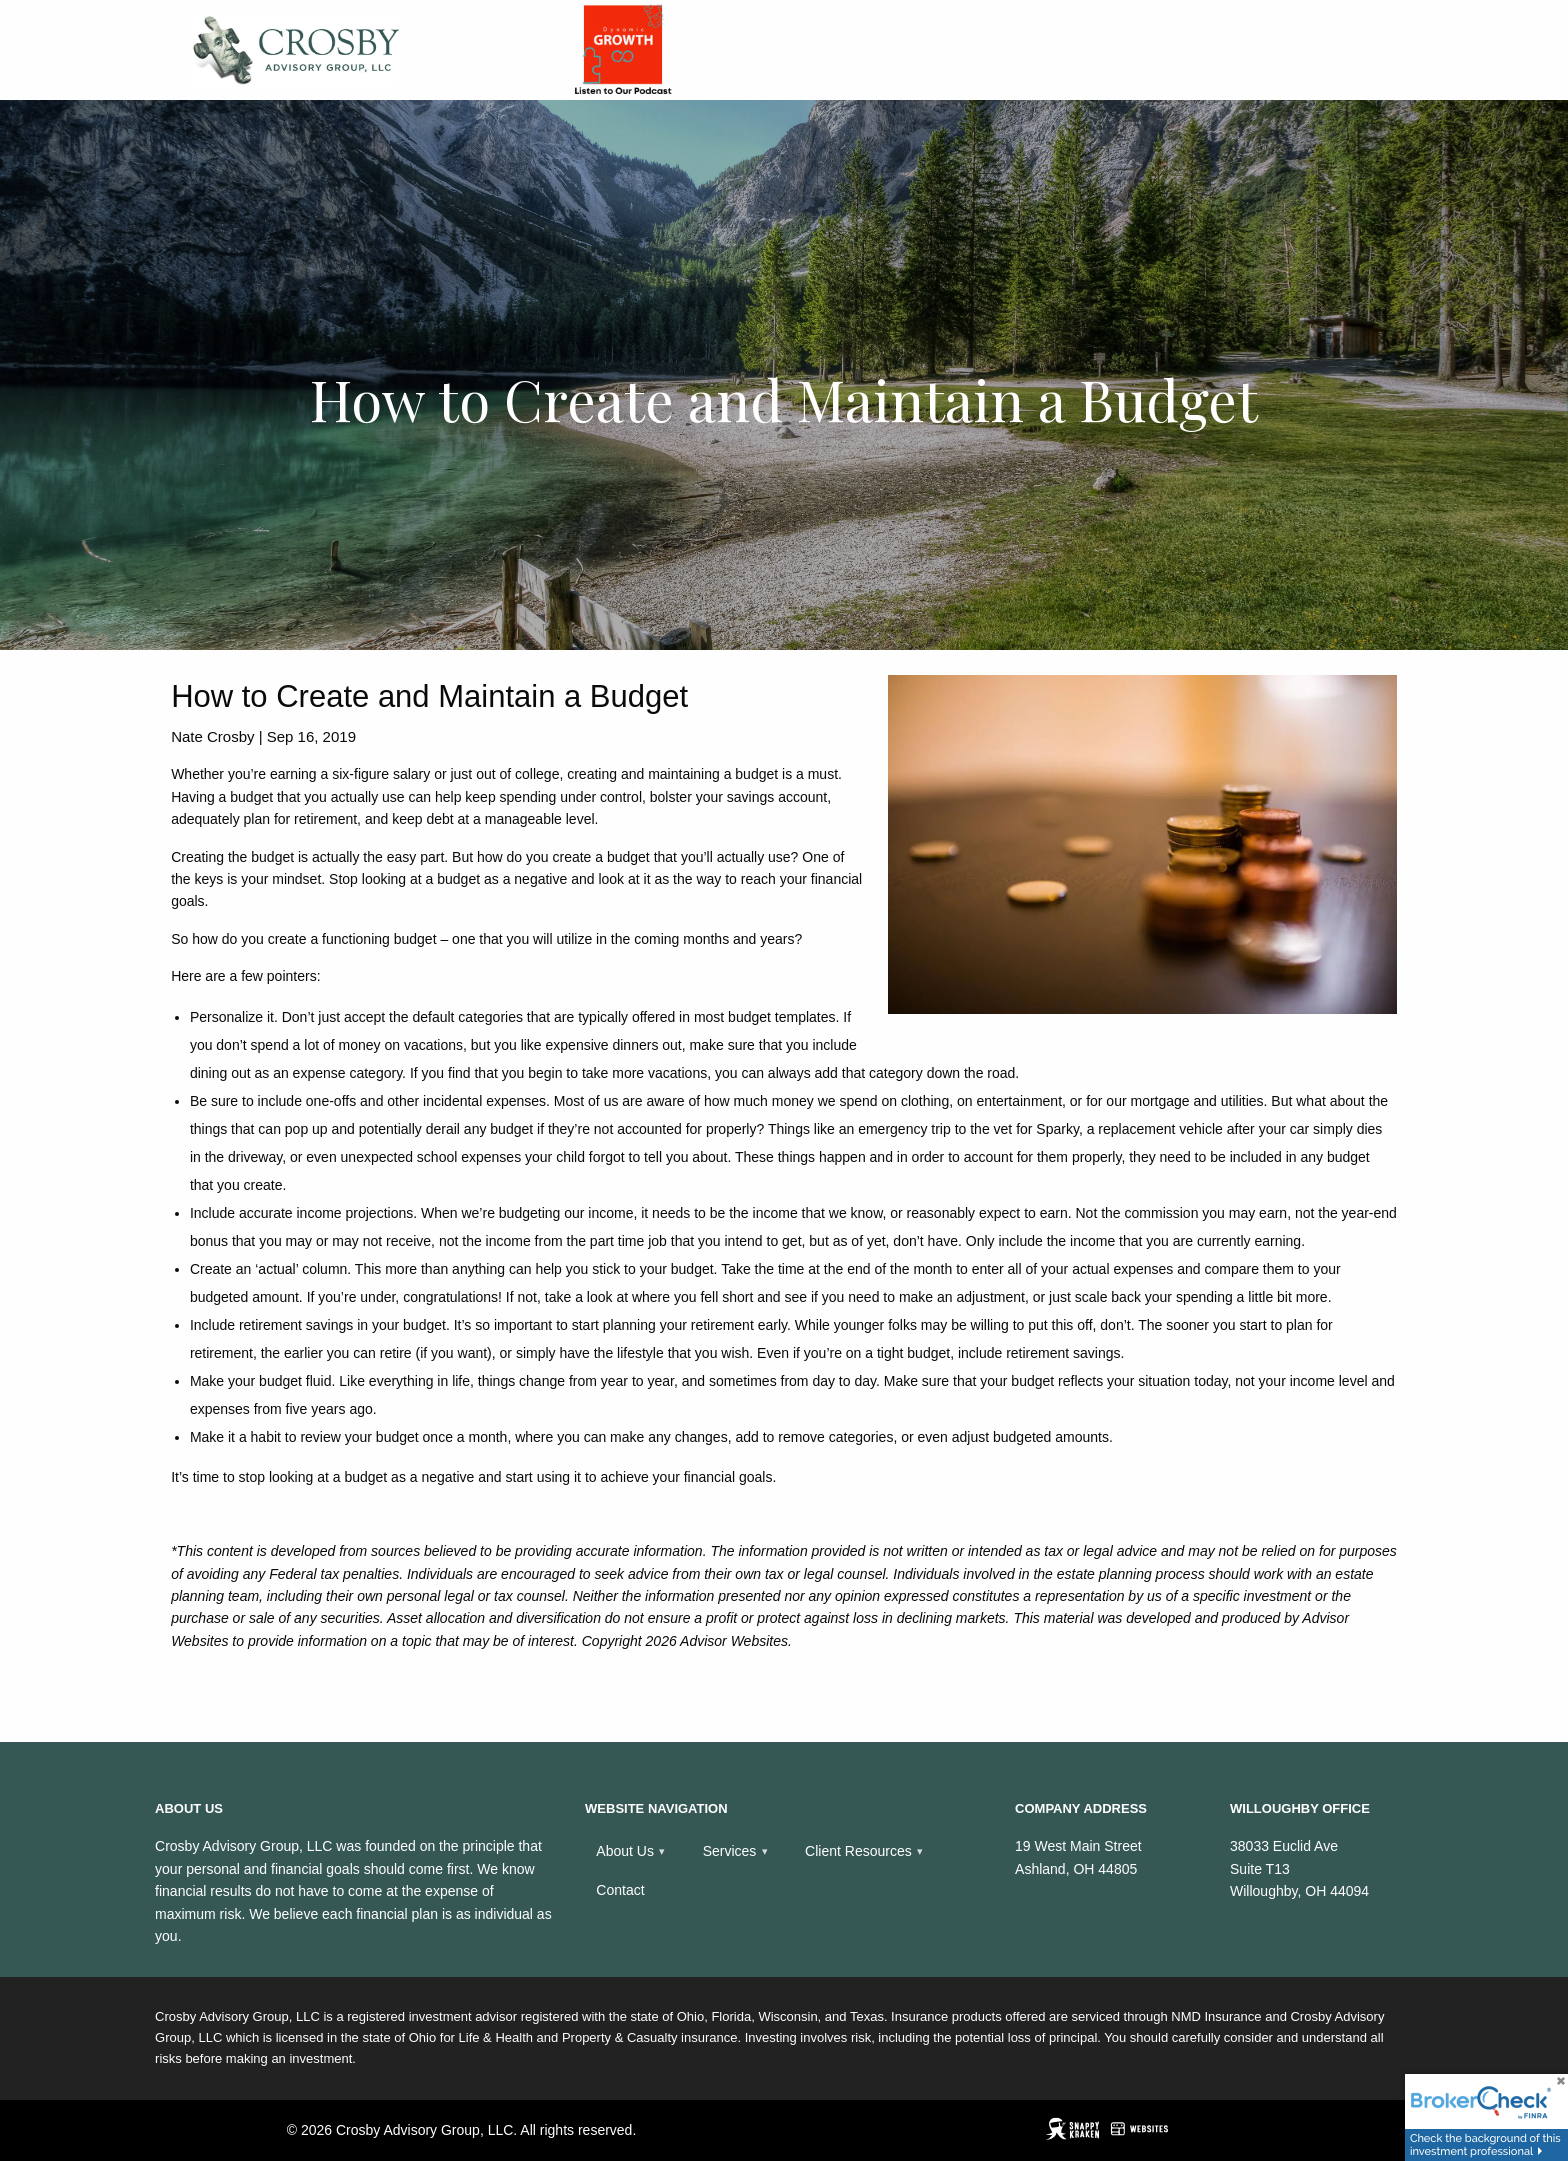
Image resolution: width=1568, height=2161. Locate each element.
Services (730, 1851)
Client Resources (858, 1851)
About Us (625, 1851)
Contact (620, 1890)
